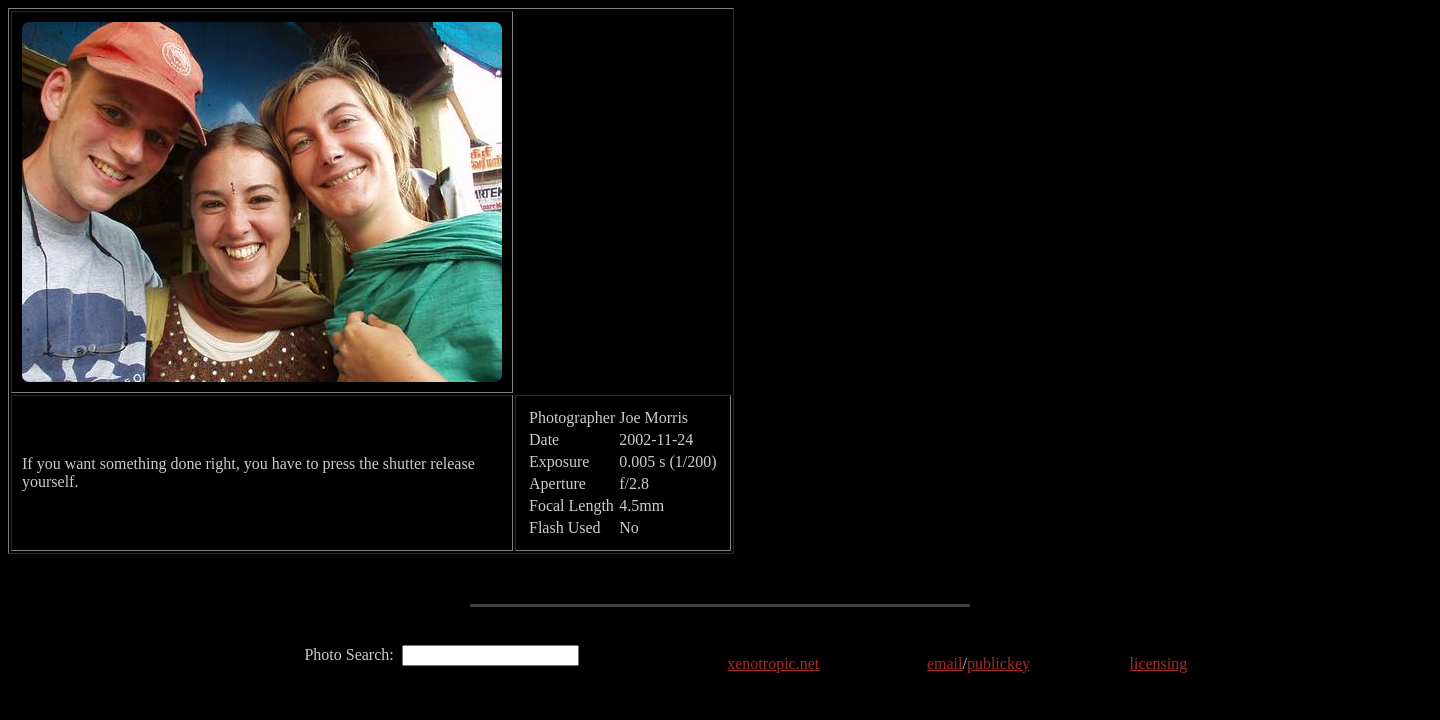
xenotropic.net (773, 663)
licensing (1159, 663)
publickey (998, 663)
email (945, 663)
